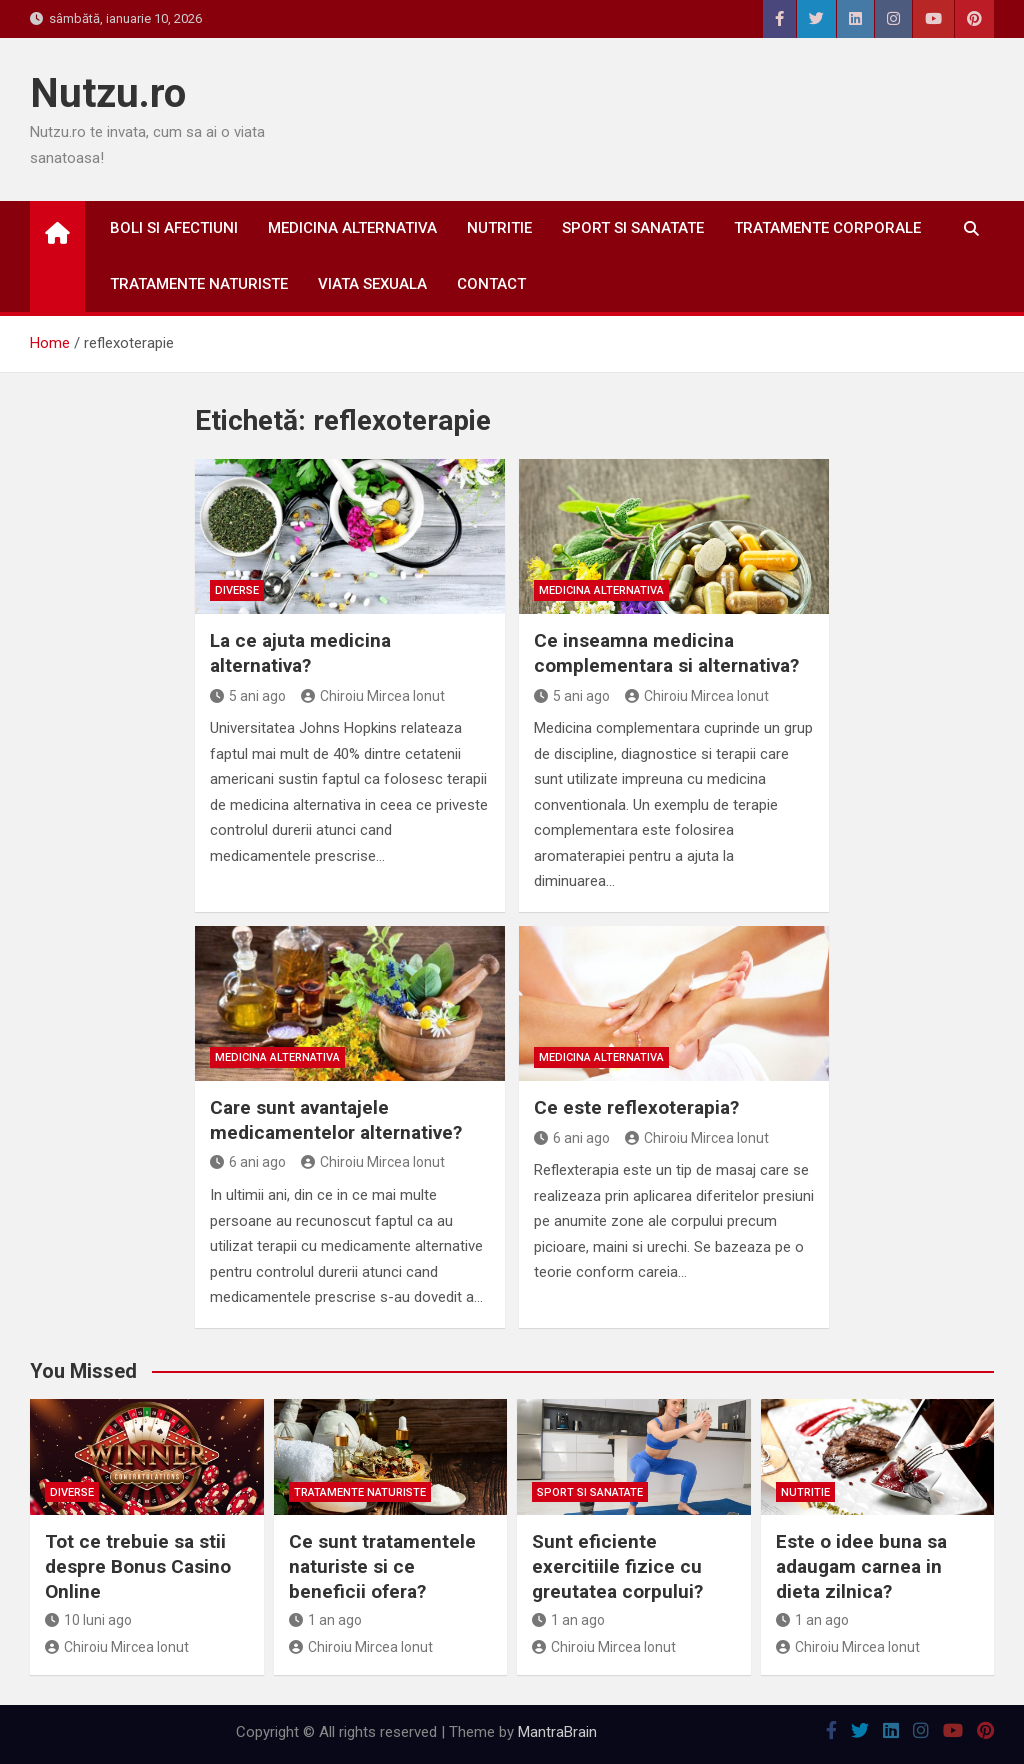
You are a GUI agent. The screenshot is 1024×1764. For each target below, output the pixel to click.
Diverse (237, 590)
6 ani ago (248, 1162)
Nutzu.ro (108, 93)
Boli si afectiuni (174, 228)
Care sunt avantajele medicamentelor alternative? (336, 1120)
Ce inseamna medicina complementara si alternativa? (666, 653)
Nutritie (499, 228)
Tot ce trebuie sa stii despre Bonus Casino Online (138, 1566)
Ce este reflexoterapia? (636, 1107)
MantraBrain (557, 1732)
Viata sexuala (372, 284)
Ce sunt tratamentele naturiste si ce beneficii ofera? (382, 1566)
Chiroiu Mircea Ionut (373, 696)
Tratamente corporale (827, 228)
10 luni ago (88, 1620)
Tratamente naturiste (199, 284)
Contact (491, 284)
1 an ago (325, 1620)
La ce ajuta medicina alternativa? (300, 653)
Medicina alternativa (352, 228)
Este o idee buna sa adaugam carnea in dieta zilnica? (861, 1566)
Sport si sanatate (633, 228)
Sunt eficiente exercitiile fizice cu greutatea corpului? (617, 1566)
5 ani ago (248, 696)
